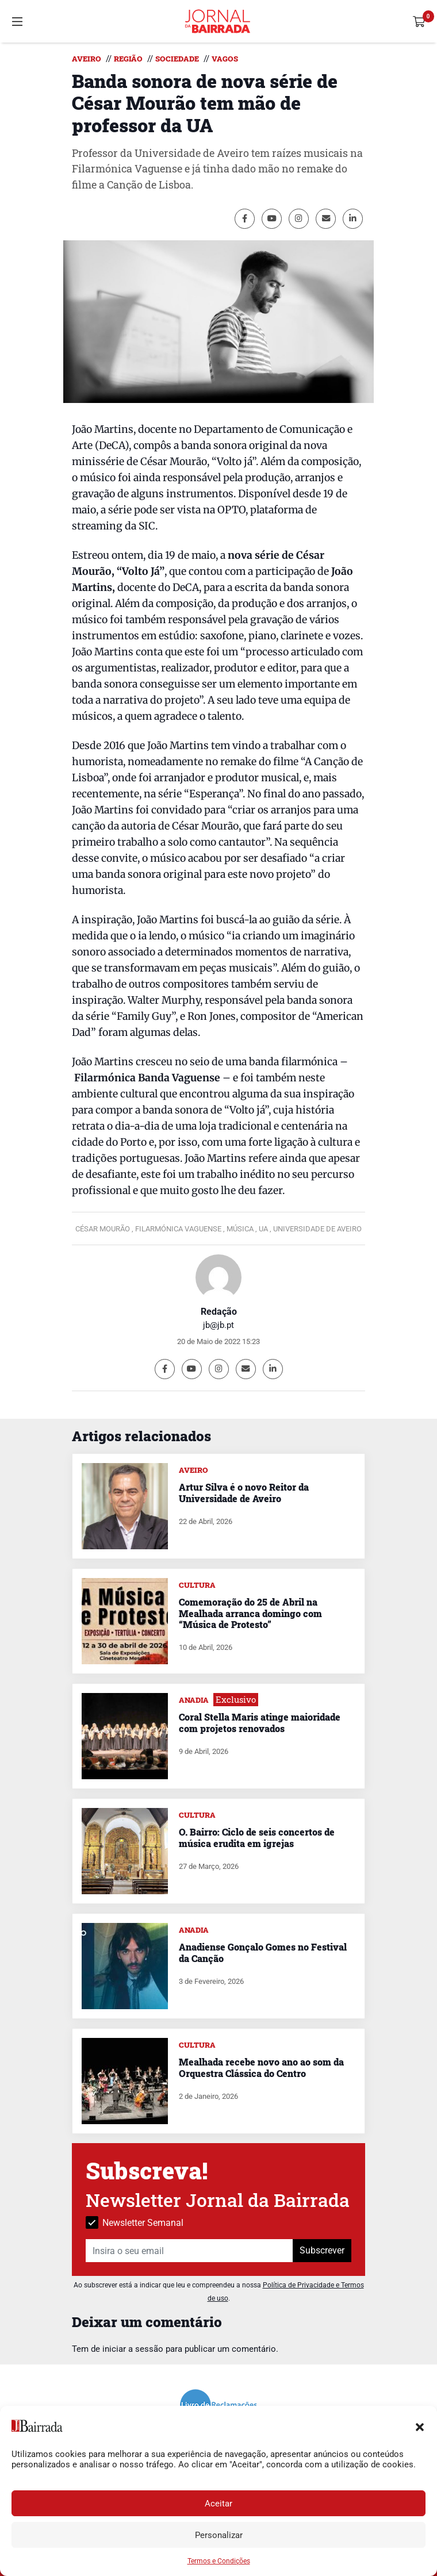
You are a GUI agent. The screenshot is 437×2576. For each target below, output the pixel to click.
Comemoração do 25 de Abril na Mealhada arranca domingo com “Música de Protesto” (250, 1613)
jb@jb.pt (218, 1325)
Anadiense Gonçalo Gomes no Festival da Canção (263, 1952)
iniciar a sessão (132, 2349)
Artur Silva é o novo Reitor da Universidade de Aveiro (244, 1492)
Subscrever (322, 2250)
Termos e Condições (218, 2561)
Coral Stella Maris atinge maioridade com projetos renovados (259, 1722)
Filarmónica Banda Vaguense (147, 1078)
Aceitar (218, 2503)
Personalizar (219, 2535)
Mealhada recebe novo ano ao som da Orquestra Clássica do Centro (261, 2067)
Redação (219, 1311)
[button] (419, 2426)
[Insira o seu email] (189, 2250)
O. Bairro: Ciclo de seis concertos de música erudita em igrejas (257, 1837)
